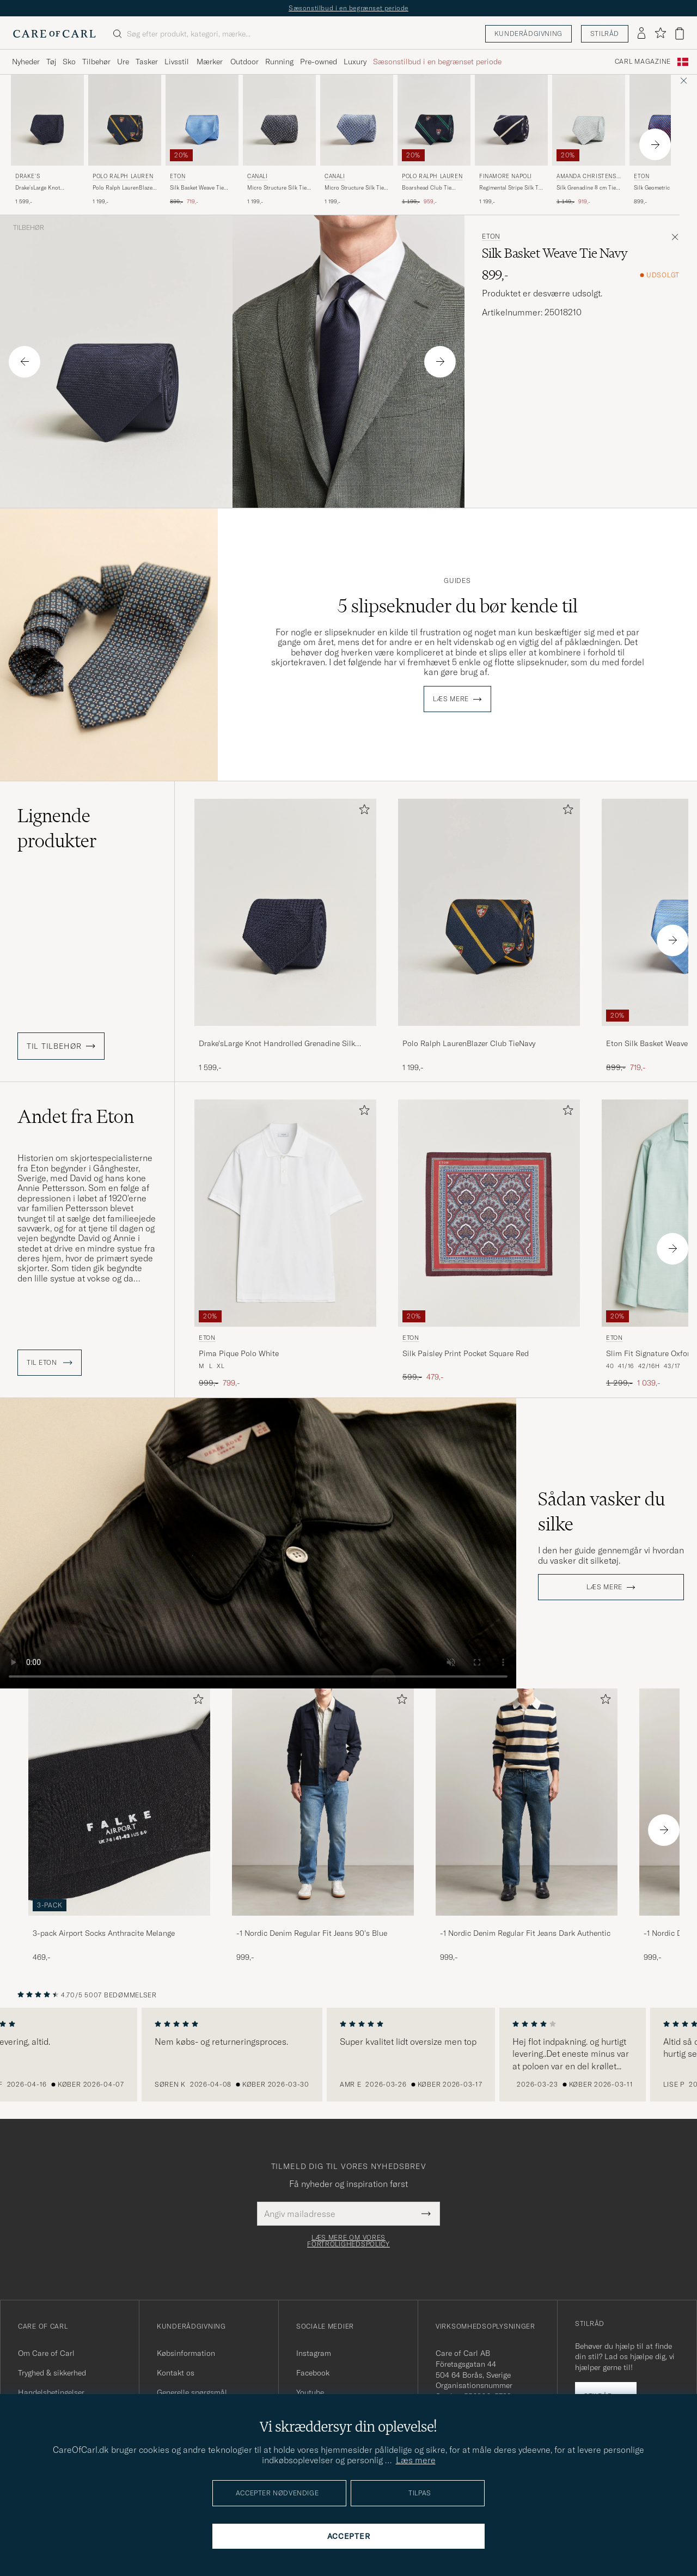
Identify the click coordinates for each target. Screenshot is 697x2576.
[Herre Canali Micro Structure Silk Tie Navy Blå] (279, 120)
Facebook (312, 2373)
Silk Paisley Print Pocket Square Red (465, 1353)
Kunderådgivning (528, 33)
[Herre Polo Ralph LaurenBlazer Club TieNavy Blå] (489, 912)
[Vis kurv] (679, 33)
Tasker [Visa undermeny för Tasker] (147, 61)
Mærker (210, 61)
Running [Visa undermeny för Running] (279, 61)
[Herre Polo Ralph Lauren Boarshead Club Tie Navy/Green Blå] (434, 120)
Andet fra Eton (75, 1116)
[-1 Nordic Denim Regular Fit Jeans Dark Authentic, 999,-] (526, 1825)
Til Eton (49, 1362)
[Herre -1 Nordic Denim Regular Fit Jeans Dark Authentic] (526, 1802)
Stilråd (604, 33)
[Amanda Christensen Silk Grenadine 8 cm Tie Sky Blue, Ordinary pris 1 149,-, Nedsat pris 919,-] (588, 140)
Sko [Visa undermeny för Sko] (69, 61)
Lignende (57, 828)
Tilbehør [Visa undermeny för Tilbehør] (96, 61)
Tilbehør (28, 228)
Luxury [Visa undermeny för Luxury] (355, 61)
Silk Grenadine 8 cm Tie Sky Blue (586, 188)
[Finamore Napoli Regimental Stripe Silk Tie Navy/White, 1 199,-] (511, 140)
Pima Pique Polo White (239, 1353)
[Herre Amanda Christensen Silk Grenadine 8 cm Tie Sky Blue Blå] (588, 120)
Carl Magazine (643, 61)
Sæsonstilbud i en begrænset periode (348, 8)
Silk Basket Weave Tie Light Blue (197, 188)
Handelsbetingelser (51, 2392)
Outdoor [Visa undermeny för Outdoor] (244, 61)
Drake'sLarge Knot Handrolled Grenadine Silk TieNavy (43, 188)
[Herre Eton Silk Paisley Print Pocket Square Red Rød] (489, 1213)
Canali (257, 176)
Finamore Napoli (505, 176)
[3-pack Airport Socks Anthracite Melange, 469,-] (119, 1825)
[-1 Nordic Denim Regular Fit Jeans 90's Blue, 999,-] (323, 1825)
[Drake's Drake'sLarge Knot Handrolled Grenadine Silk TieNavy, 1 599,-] (47, 140)
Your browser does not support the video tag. (258, 1543)
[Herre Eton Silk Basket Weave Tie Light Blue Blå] (202, 120)
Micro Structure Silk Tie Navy (277, 188)
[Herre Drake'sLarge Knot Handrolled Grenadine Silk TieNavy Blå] (285, 912)
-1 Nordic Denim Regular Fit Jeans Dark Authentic (525, 1933)
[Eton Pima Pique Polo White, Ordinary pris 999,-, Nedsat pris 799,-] (285, 1244)
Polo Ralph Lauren (123, 176)
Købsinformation (186, 2353)
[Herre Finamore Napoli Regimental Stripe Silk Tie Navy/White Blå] (511, 120)
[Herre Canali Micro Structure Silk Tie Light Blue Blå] (356, 120)
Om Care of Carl (46, 2353)
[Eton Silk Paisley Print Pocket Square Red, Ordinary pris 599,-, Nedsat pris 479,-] (489, 1244)
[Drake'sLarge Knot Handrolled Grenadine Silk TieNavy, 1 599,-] (285, 936)
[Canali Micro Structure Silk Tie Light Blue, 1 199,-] (356, 140)
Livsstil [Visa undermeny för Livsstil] (176, 61)
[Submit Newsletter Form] (426, 2213)
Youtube (310, 2392)
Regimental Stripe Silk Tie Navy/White (511, 188)
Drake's (27, 176)
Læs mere (451, 699)
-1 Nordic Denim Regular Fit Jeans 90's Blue (311, 1933)
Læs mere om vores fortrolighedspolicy (348, 2240)
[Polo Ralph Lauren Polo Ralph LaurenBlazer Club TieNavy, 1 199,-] (124, 140)
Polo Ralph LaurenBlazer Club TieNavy (124, 188)
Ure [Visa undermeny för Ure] (123, 61)
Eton (177, 176)
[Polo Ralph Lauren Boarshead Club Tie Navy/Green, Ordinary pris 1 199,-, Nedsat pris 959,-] (434, 140)
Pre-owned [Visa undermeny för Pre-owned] (318, 61)
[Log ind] (641, 33)
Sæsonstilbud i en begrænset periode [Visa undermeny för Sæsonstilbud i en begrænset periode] (437, 61)
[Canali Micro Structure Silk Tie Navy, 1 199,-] (279, 140)
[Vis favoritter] (660, 33)
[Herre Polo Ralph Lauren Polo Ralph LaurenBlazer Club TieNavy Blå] (124, 120)
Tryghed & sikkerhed (52, 2373)
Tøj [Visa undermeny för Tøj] (51, 61)
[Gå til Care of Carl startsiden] (54, 33)
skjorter (32, 1267)
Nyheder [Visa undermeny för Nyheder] (26, 61)
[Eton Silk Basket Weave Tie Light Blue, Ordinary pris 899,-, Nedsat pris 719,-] (202, 140)
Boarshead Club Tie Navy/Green (426, 188)
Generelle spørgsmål (192, 2392)
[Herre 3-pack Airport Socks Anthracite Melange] (119, 1802)
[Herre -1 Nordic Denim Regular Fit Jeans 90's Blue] (323, 1802)
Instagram (313, 2353)
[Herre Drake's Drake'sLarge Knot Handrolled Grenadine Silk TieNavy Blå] (47, 120)
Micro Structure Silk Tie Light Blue (354, 188)
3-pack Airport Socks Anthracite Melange (104, 1933)
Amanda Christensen (588, 177)
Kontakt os (175, 2373)
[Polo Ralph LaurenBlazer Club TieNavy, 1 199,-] (489, 936)
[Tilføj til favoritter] (362, 811)
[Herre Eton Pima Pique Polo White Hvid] (285, 1213)
